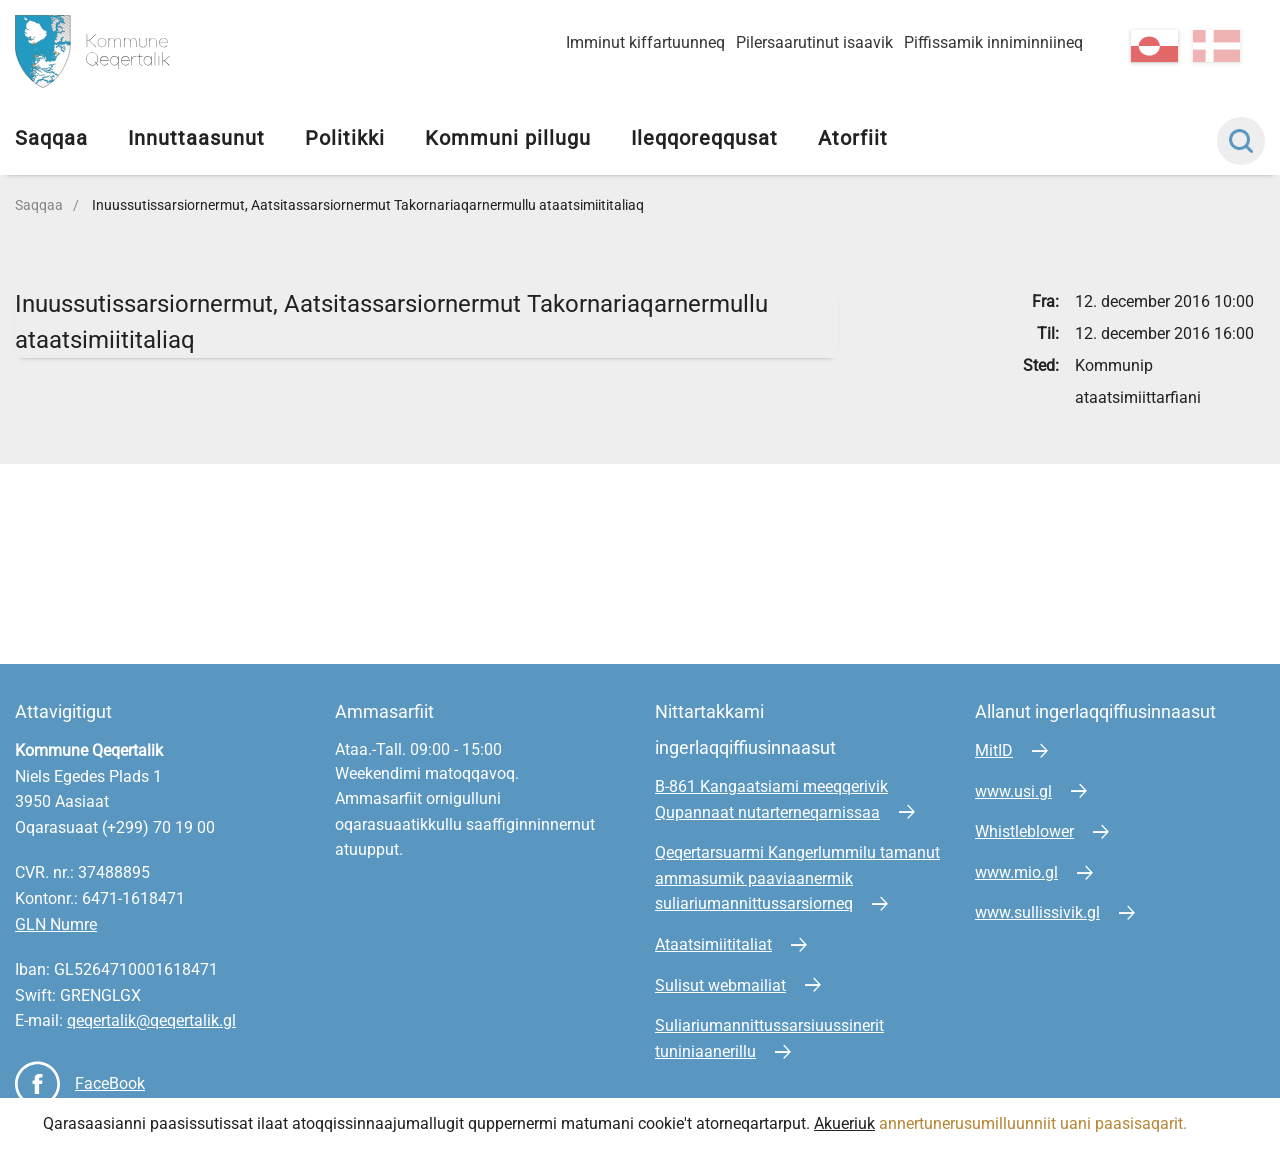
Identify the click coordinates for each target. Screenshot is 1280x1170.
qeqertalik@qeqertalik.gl (151, 1020)
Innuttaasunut (196, 138)
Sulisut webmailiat (720, 985)
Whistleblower (1024, 831)
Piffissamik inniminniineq (993, 42)
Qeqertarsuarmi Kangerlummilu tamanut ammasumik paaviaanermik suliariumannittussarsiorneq (797, 878)
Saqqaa (51, 138)
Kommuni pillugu (508, 138)
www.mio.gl (1016, 872)
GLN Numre (56, 924)
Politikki (345, 138)
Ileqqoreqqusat (704, 138)
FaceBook (110, 1083)
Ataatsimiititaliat (713, 944)
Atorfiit (853, 138)
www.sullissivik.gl (1037, 912)
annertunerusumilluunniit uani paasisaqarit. (1035, 1123)
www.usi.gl (1013, 791)
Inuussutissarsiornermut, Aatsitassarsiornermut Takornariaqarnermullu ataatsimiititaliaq (368, 205)
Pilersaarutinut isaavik (814, 42)
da (1216, 46)
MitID (994, 750)
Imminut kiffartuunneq (645, 42)
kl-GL (1154, 46)
